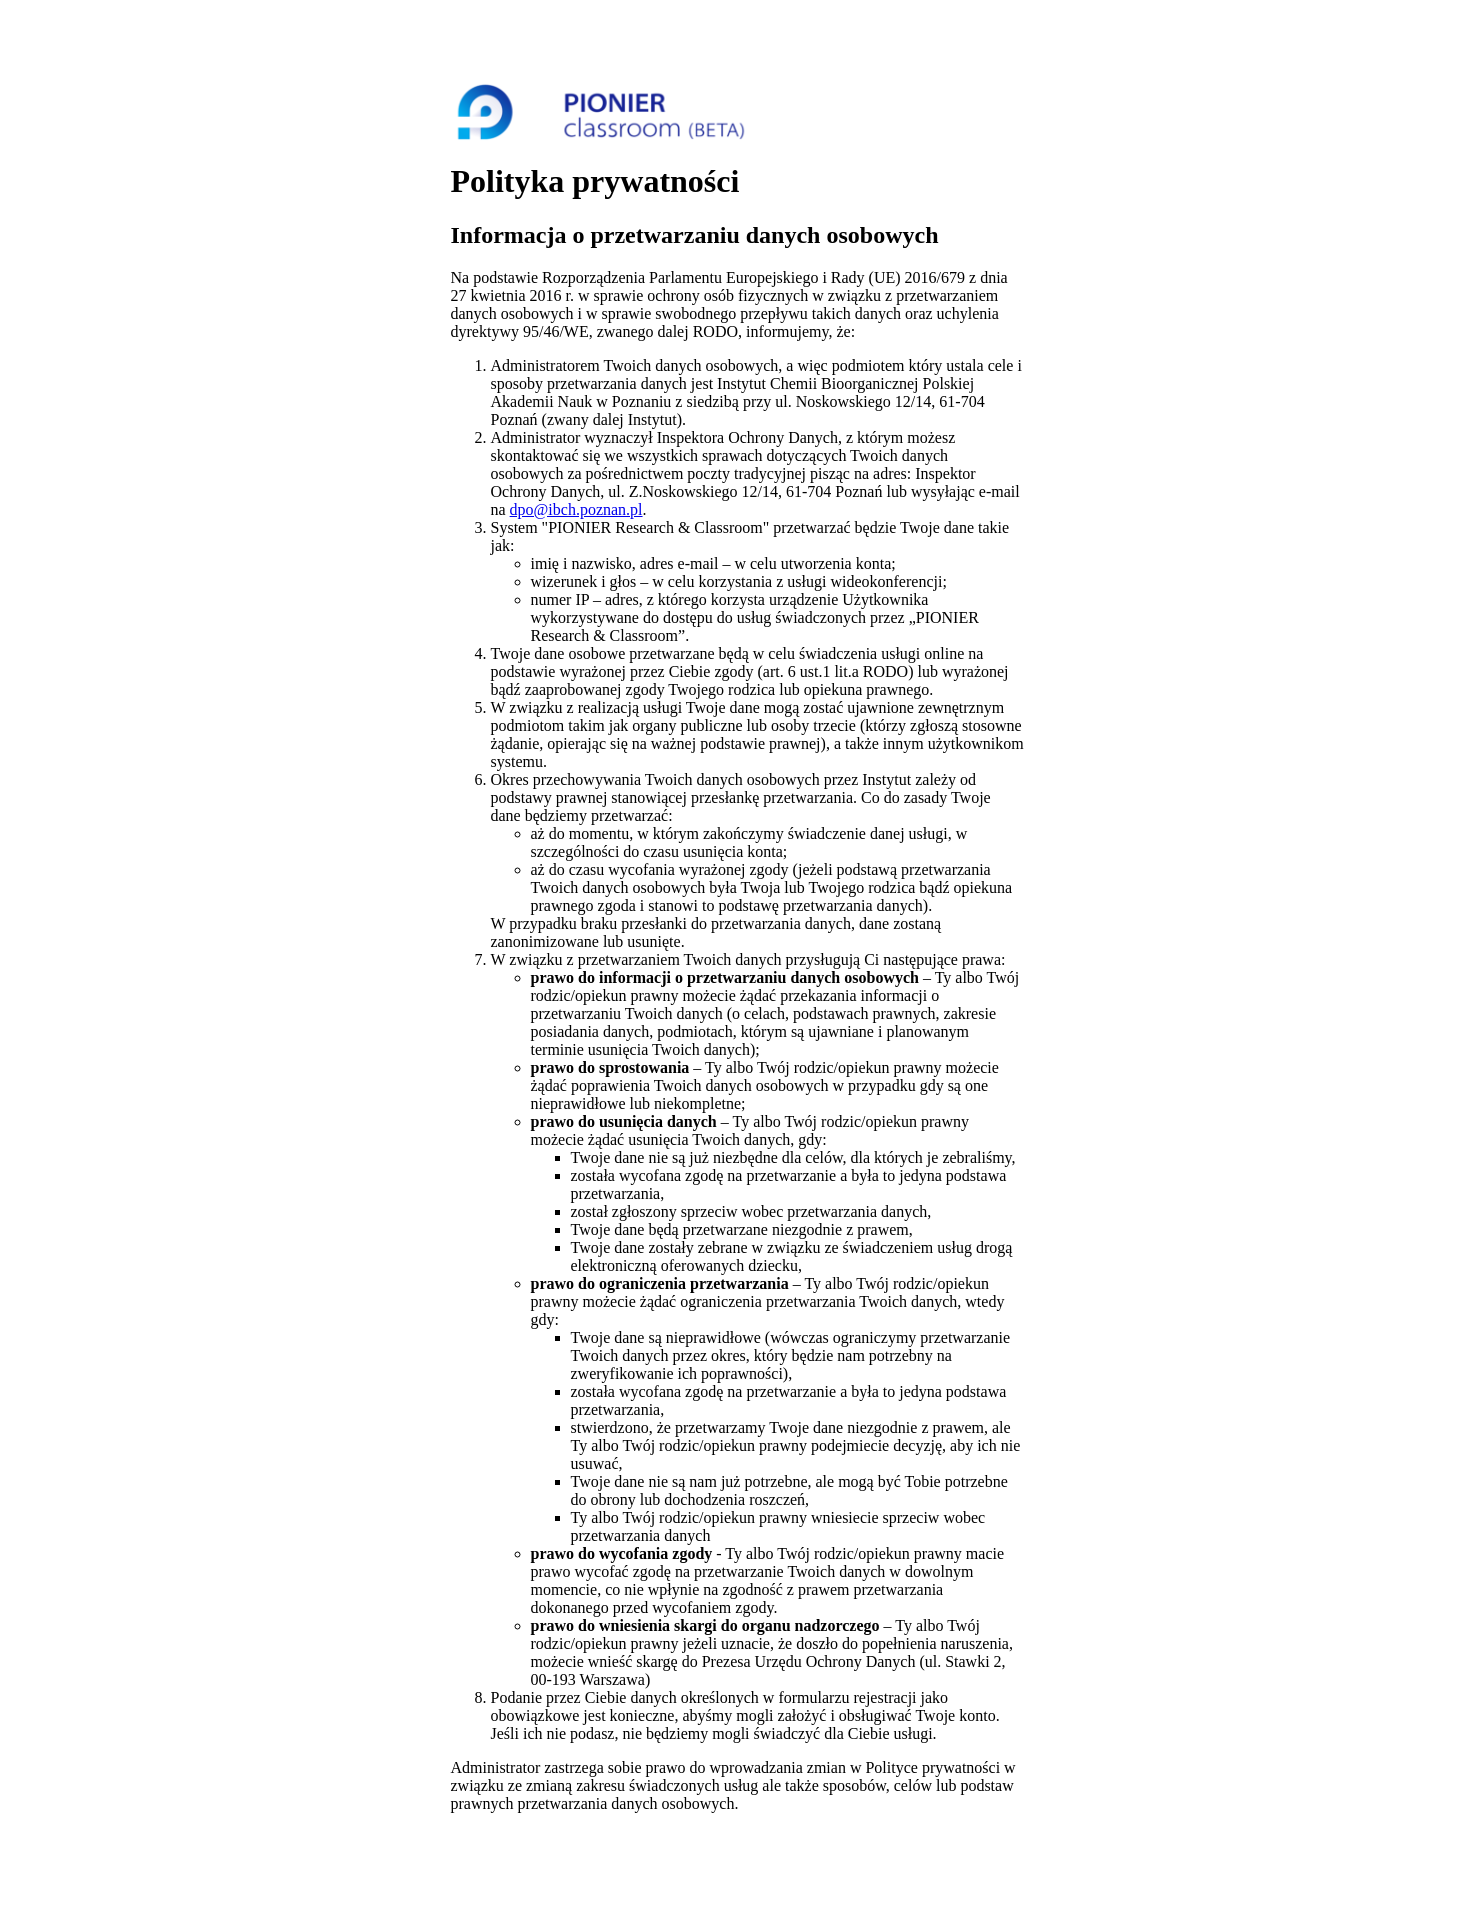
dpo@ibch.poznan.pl (576, 509)
